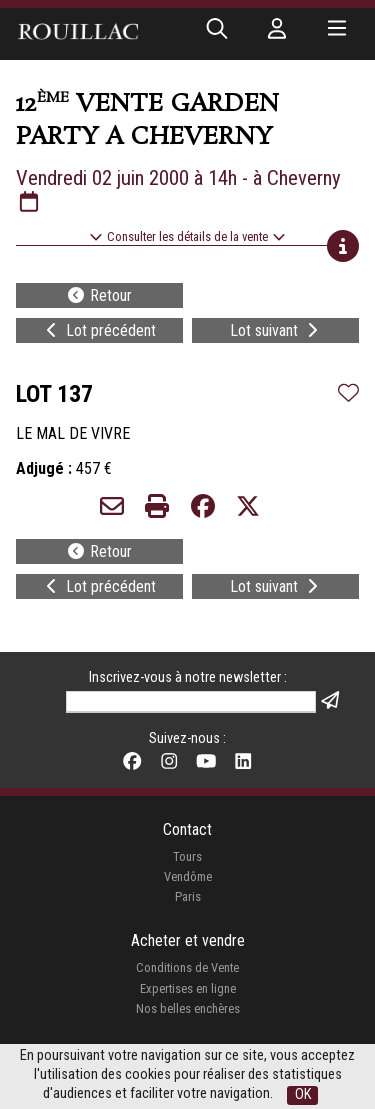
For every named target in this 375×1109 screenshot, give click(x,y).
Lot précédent (99, 330)
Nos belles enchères (188, 1008)
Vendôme (188, 876)
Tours (187, 856)
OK (303, 1094)
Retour (99, 295)
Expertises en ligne (188, 988)
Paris (188, 896)
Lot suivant (276, 330)
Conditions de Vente (187, 967)
